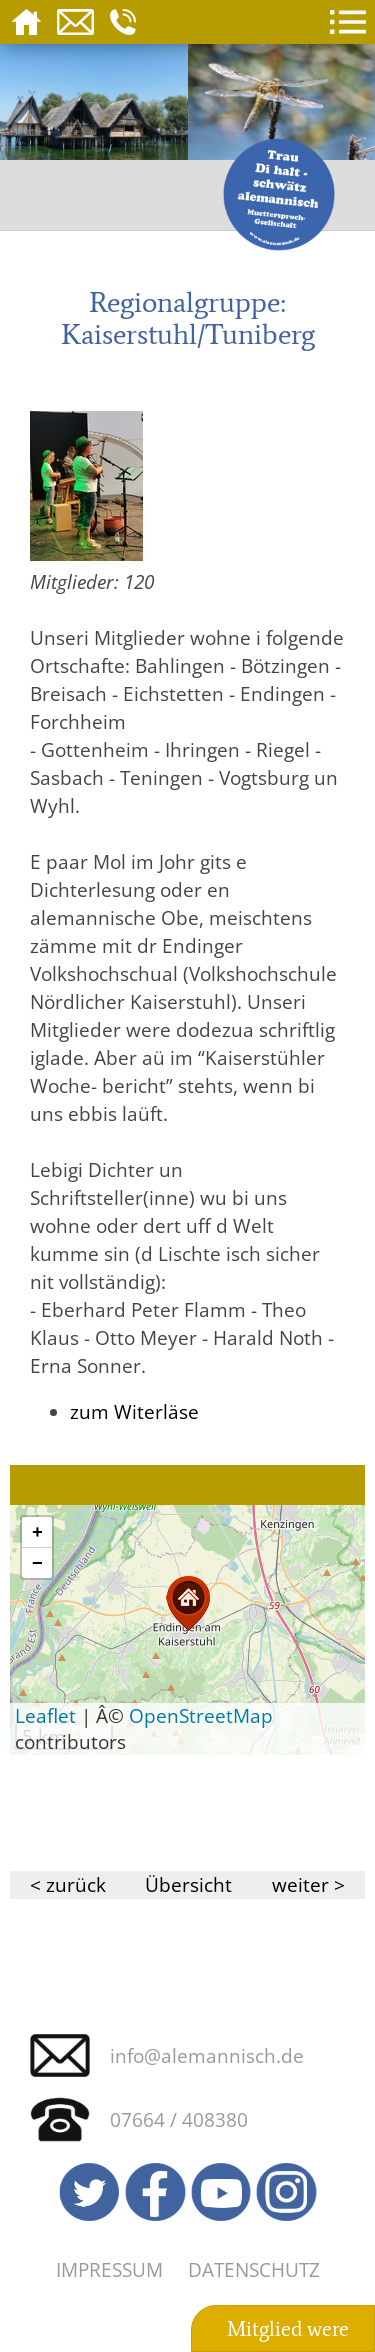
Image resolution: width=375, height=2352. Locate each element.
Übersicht (188, 1884)
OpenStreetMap (201, 1715)
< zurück (68, 1884)
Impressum (109, 2269)
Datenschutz (254, 2269)
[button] (188, 1603)
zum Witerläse (134, 1411)
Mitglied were (288, 2329)
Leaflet (45, 1715)
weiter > (308, 1884)
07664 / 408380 (179, 2119)
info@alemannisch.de (207, 2055)
